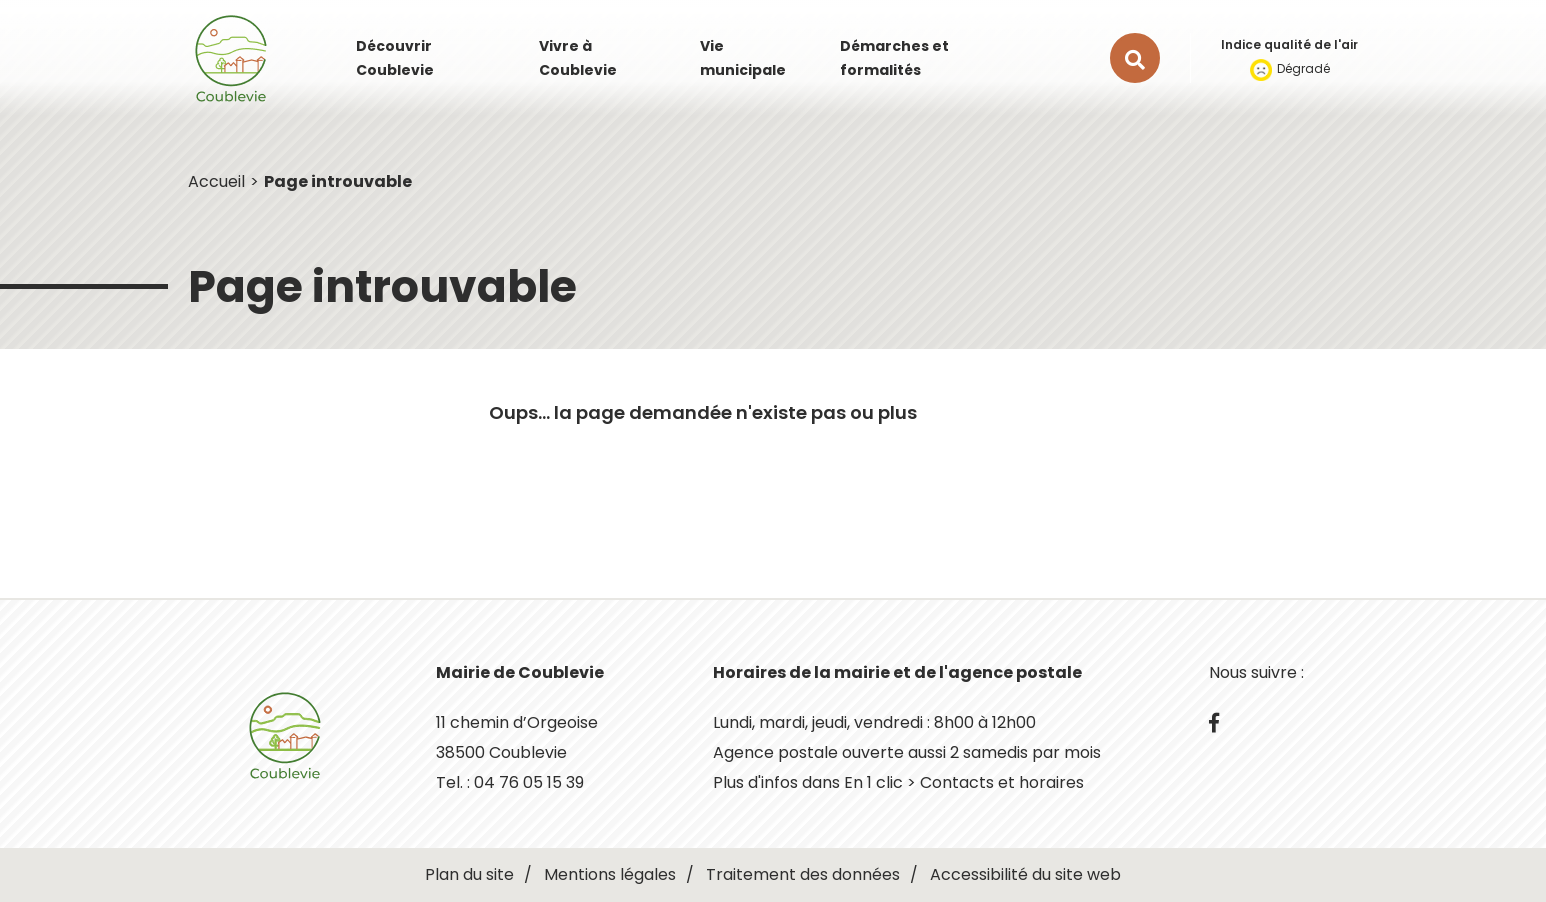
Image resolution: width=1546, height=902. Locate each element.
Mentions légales (610, 874)
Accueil (216, 181)
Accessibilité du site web (1025, 874)
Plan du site (469, 874)
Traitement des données (803, 874)
